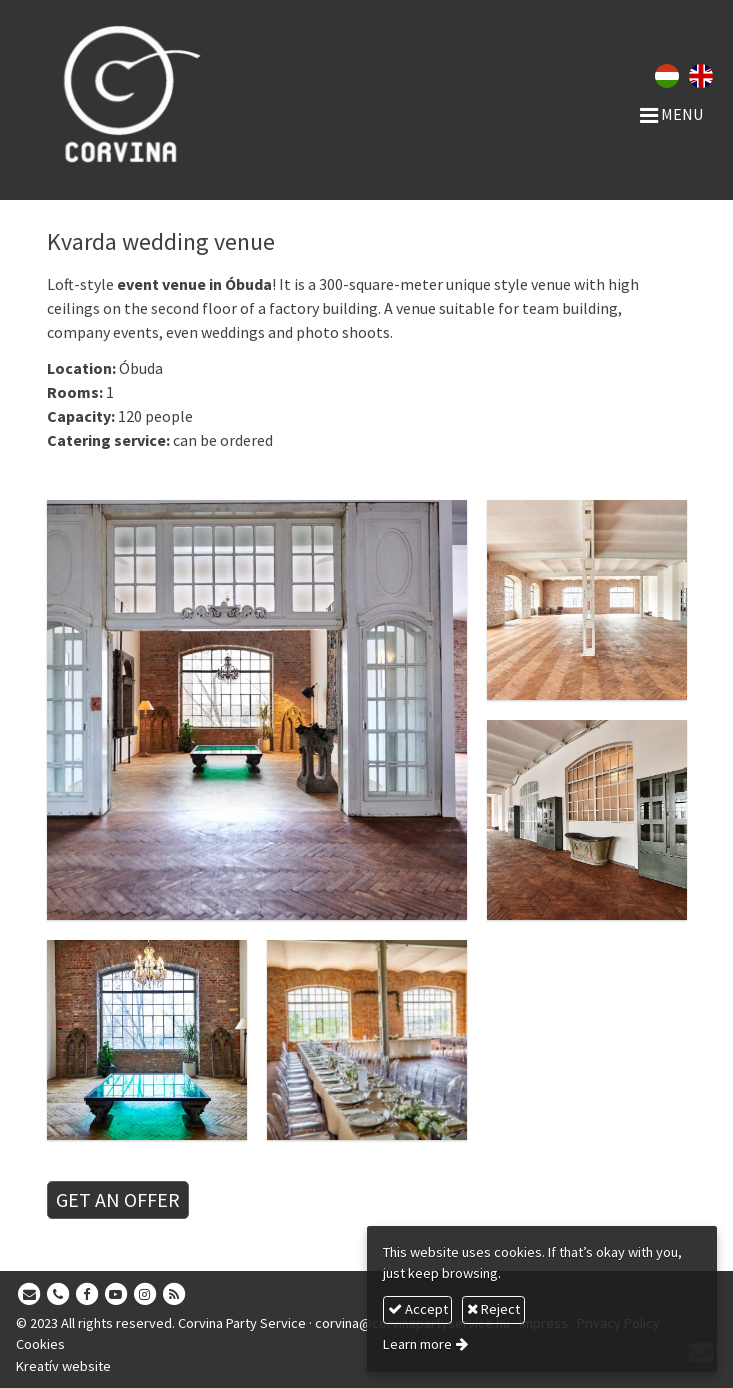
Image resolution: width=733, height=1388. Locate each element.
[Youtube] (116, 1295)
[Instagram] (145, 1295)
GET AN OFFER (118, 1199)
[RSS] (174, 1295)
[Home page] (166, 94)
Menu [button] (671, 114)
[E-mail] (29, 1295)
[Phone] (58, 1295)
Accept (418, 1309)
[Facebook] (87, 1295)
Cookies (40, 1344)
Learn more (417, 1344)
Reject (493, 1309)
